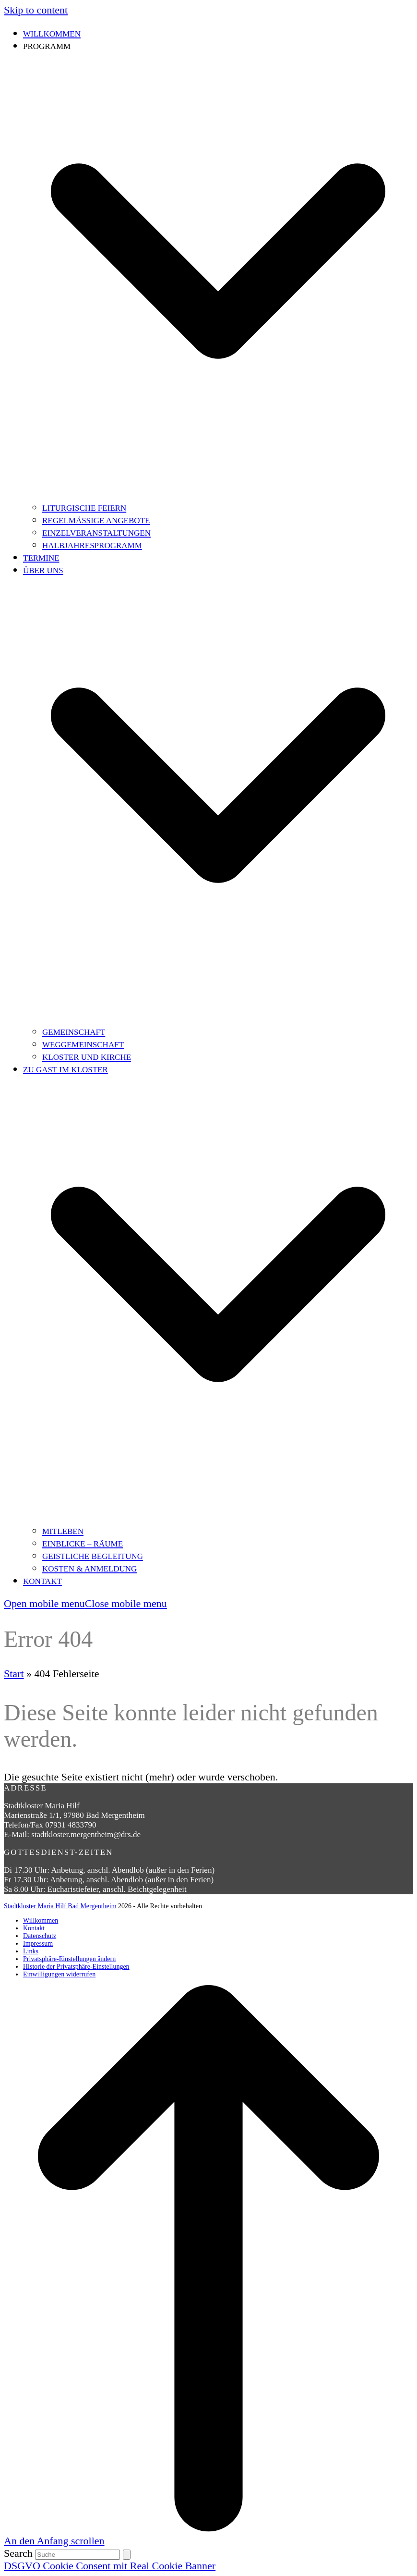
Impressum (38, 1943)
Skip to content (36, 10)
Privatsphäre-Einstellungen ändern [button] (69, 1959)
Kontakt (34, 1928)
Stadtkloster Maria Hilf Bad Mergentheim (60, 1906)
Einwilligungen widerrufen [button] (59, 1974)
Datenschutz (39, 1935)
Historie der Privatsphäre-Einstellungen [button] (76, 1966)
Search (18, 2553)
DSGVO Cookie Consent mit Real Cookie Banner (109, 2566)
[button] (85, 1603)
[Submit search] (127, 2555)
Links (30, 1951)
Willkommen (40, 1920)
